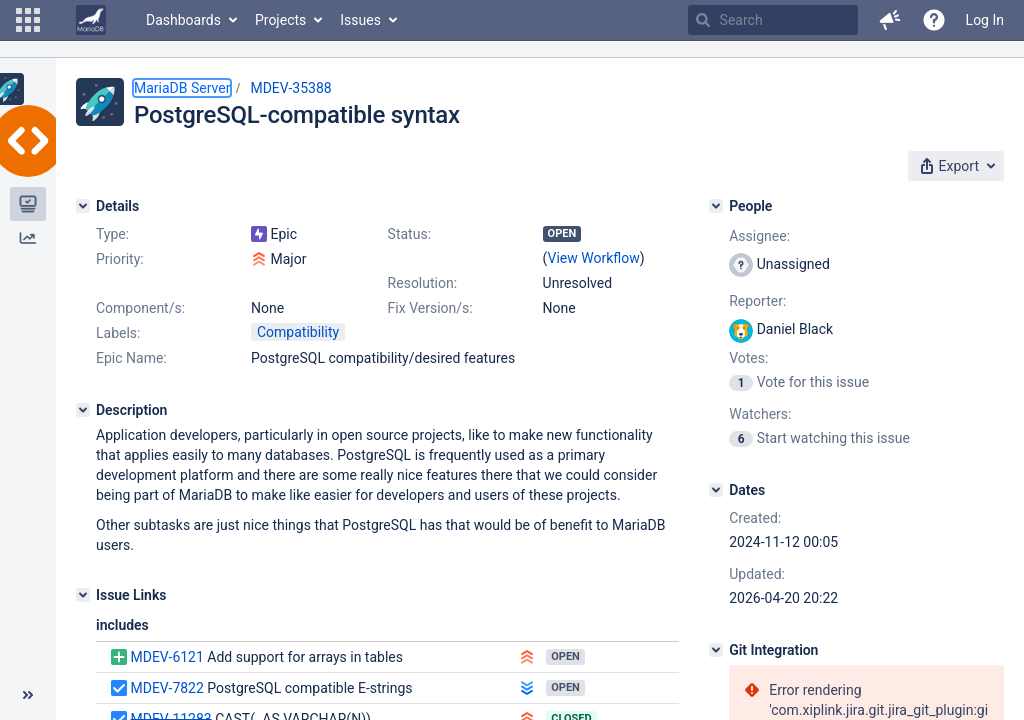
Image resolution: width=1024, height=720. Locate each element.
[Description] (83, 410)
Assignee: (759, 236)
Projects (280, 20)
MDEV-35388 (290, 88)
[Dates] (716, 490)
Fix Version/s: (430, 308)
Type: (112, 234)
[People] (716, 206)
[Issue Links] (83, 595)
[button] (28, 20)
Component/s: (140, 308)
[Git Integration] (716, 650)
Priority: (120, 259)
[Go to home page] (91, 20)
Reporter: (757, 301)
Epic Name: (131, 358)
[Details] (83, 206)
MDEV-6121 (166, 657)
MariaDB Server (182, 88)
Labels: (118, 333)
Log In (985, 20)
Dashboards (183, 20)
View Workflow (594, 258)
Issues (360, 20)
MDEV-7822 (166, 688)
